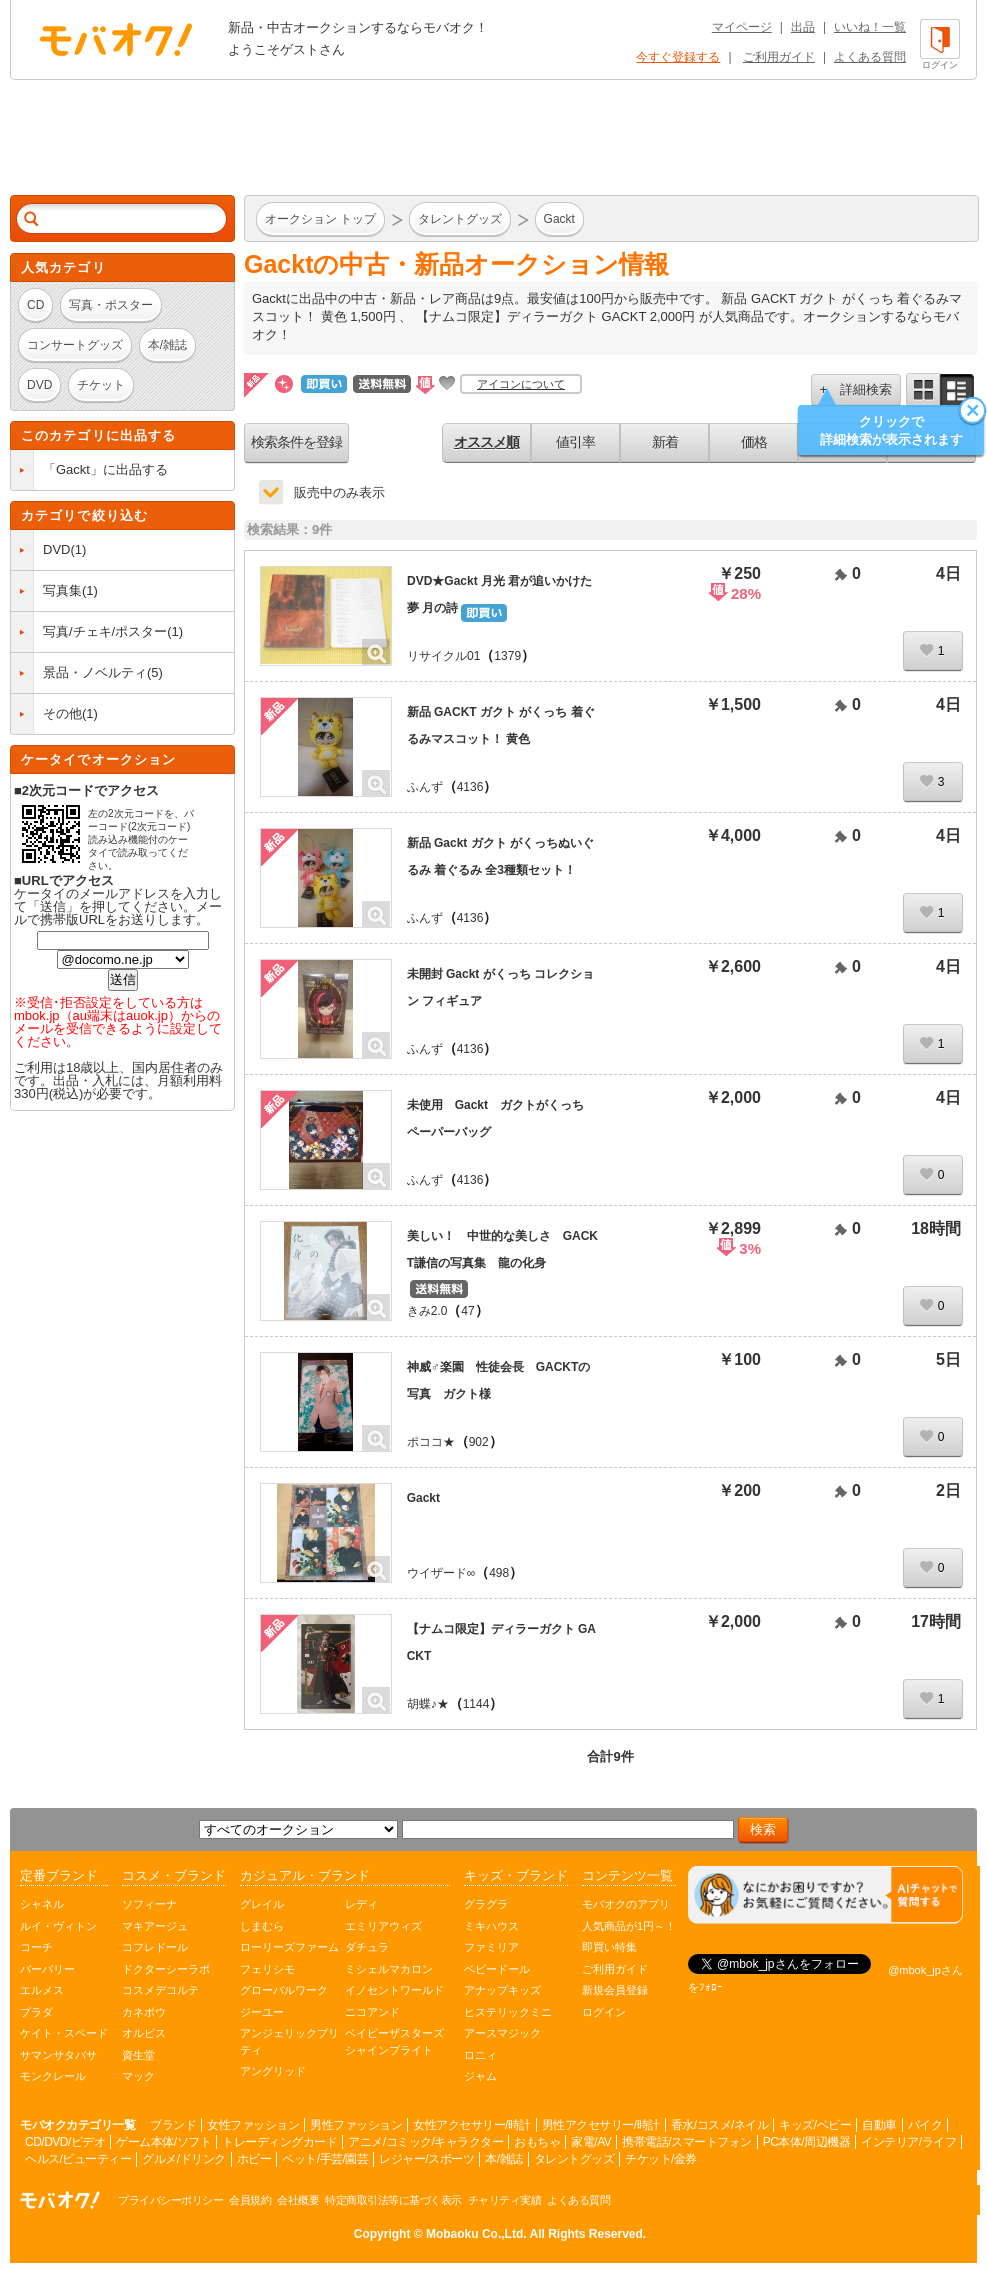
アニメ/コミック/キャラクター (425, 2142)
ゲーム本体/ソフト (163, 2142)
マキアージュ (155, 1926)
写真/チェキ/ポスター (105, 631)
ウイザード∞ (441, 1573)
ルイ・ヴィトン (58, 1926)
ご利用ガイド (779, 57)
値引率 (575, 442)
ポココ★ (431, 1442)
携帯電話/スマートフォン (686, 2142)
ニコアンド (372, 2012)
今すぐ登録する (678, 57)
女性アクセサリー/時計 (472, 2125)
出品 (803, 27)
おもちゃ (537, 2142)
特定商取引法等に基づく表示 (393, 2200)
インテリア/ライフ (908, 2142)
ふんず (425, 787)
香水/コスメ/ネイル (720, 2125)
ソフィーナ (149, 1904)
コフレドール (155, 1947)
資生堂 (138, 2055)
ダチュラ (367, 1947)
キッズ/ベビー (815, 2125)
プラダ (36, 2012)
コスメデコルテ (160, 1990)
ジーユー (262, 2012)
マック (138, 2076)
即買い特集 (609, 1947)
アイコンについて (521, 384)
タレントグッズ (574, 2159)
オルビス (144, 2033)
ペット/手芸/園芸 (325, 2159)
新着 (665, 442)
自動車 (879, 2125)
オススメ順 (486, 442)
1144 (476, 1704)
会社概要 (298, 2200)
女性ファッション (253, 2125)
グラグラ (486, 1904)
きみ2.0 (427, 1311)
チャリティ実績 (505, 2200)
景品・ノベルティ (95, 672)
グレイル (262, 1904)
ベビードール (497, 1969)
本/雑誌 (503, 2159)
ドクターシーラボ (166, 1969)
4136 (470, 787)
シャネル (42, 1904)
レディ (361, 1904)
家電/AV (591, 2142)
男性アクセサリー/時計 (601, 2125)
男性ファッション (356, 2125)
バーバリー (47, 1969)
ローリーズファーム (289, 1947)
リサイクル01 (443, 656)
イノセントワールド (394, 1990)
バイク (925, 2125)
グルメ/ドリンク (183, 2159)
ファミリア (491, 1947)
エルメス (42, 1990)
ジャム (480, 2076)
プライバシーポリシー (170, 2200)
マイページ (742, 27)
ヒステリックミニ (508, 2012)
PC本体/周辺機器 (807, 2142)
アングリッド (273, 2071)
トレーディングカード (279, 2142)
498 (499, 1573)
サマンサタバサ (58, 2055)
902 (479, 1442)
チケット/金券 (661, 2159)
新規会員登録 (615, 1990)
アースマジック (502, 2033)
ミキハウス (491, 1926)
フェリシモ (267, 1969)
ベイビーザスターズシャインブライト (394, 2041)
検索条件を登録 (296, 442)
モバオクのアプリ (626, 1904)
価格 (754, 442)
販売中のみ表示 (339, 492)
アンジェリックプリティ (289, 2041)
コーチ (36, 1947)
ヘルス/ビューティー (78, 2159)
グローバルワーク (284, 1990)
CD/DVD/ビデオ (65, 2142)
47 (467, 1311)
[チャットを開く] (825, 1895)
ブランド (173, 2125)
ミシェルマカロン (389, 1969)
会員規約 (250, 2200)
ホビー (254, 2159)
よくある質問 (870, 57)
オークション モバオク (116, 39)
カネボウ (144, 2012)
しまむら (262, 1926)
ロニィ (480, 2055)
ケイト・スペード (64, 2033)
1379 (507, 656)
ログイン (604, 2012)
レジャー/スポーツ (426, 2159)
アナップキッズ (502, 1990)
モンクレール (53, 2076)
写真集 (62, 590)
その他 (62, 713)
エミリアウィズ (383, 1926)
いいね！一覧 (870, 27)
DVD (56, 549)
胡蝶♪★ (428, 1704)
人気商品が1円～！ (629, 1926)
